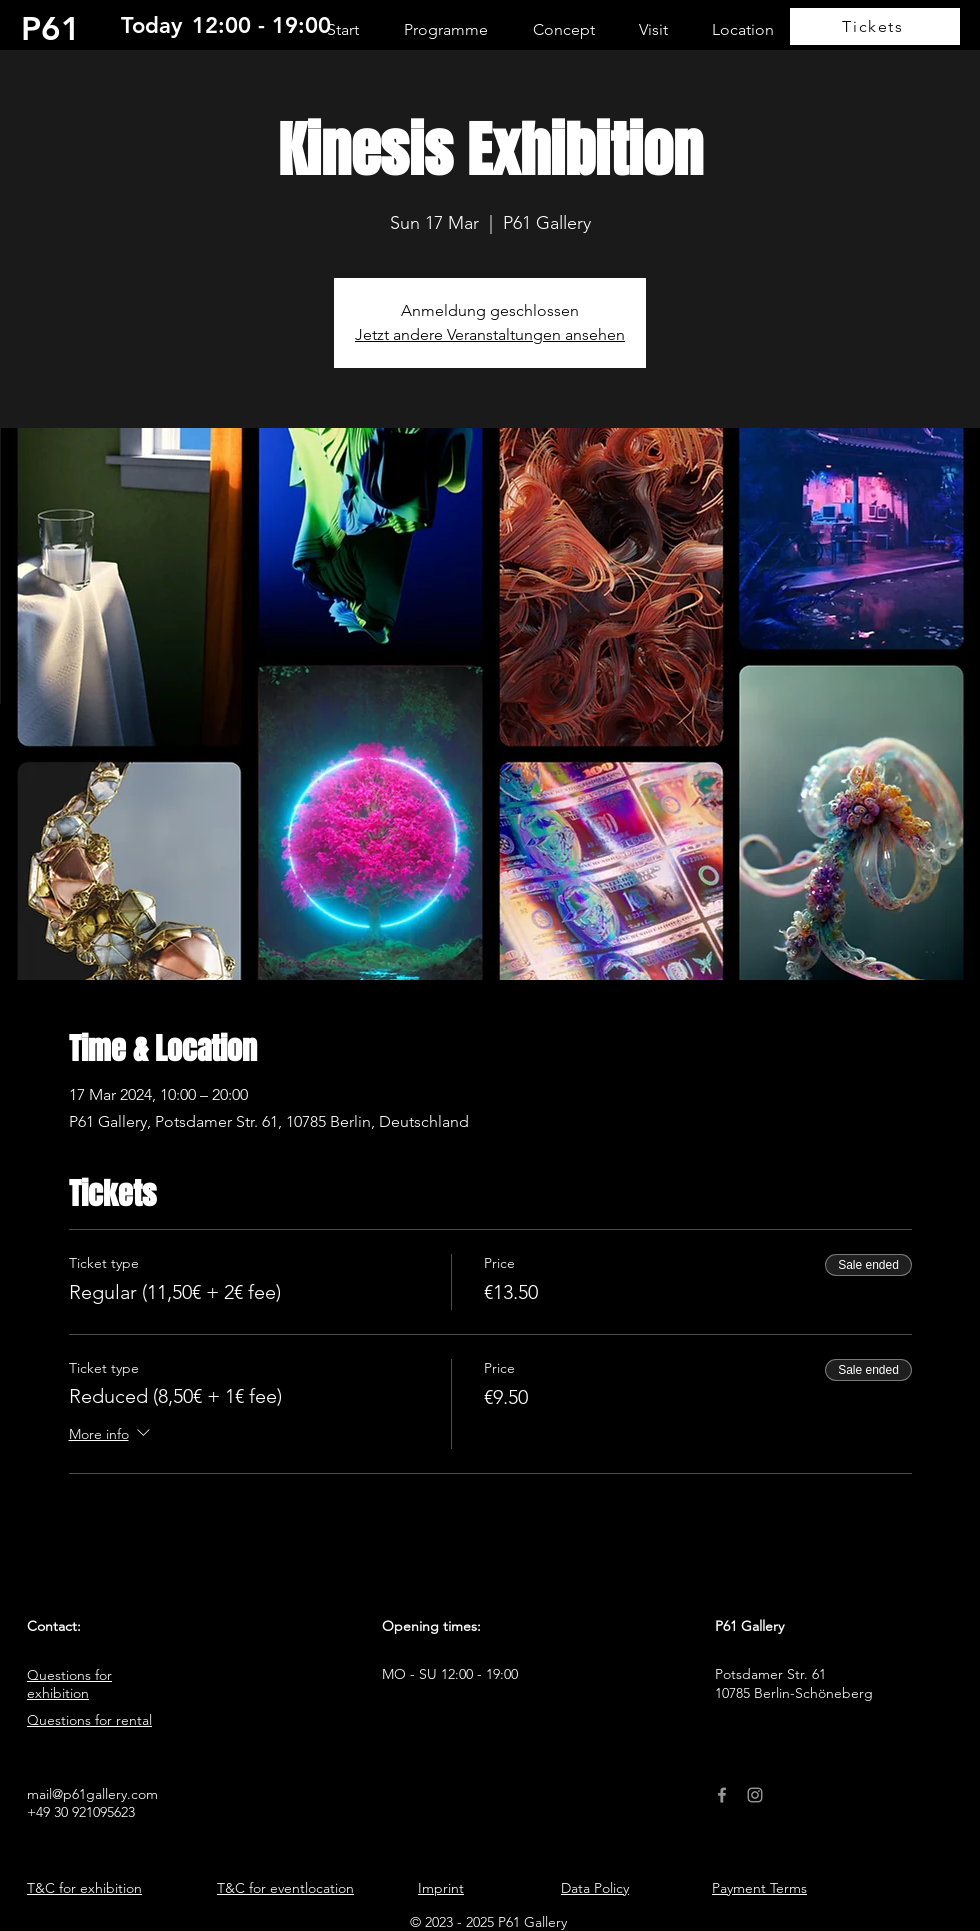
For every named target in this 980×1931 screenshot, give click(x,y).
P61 (51, 28)
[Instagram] (755, 1795)
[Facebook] (722, 1795)
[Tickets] (875, 26)
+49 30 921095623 (81, 1812)
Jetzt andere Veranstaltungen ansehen (490, 334)
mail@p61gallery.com (92, 1794)
